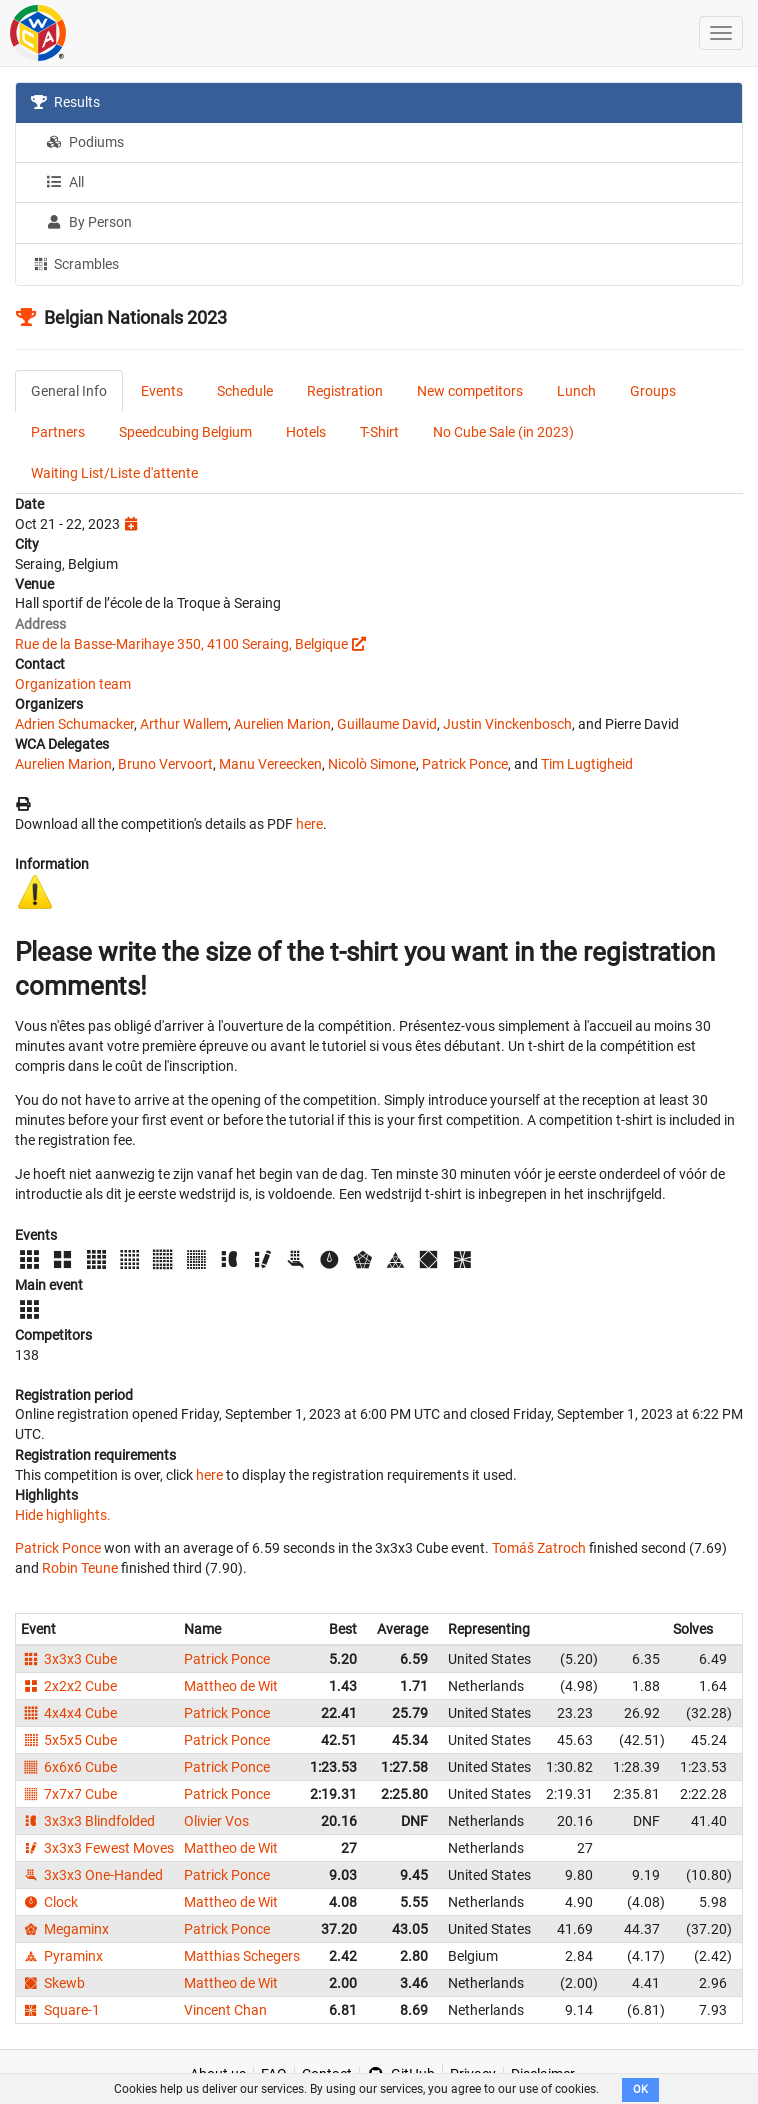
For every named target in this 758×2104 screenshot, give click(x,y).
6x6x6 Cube (69, 1767)
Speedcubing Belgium (185, 432)
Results (65, 102)
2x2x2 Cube (69, 1686)
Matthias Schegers (242, 1956)
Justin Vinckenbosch (507, 724)
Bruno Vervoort (165, 764)
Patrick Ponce (465, 764)
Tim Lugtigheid (587, 764)
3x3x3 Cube (69, 1659)
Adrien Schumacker (74, 724)
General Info (69, 391)
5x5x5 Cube (69, 1740)
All (65, 182)
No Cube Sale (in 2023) (503, 432)
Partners (58, 432)
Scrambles (75, 263)
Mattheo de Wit (231, 1686)
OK (640, 2089)
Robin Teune (80, 1568)
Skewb (53, 1983)
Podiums (85, 142)
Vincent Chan (225, 2010)
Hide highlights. (63, 1515)
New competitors (470, 391)
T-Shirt (379, 432)
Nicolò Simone (372, 764)
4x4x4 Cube (69, 1713)
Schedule (245, 391)
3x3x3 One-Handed (92, 1875)
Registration (345, 391)
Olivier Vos (216, 1821)
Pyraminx (62, 1956)
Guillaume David (387, 724)
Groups (653, 391)
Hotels (306, 432)
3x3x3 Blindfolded (88, 1821)
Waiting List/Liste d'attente (114, 473)
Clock (49, 1902)
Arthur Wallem (184, 724)
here (309, 824)
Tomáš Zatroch (539, 1548)
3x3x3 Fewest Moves (97, 1848)
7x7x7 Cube (69, 1794)
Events (162, 391)
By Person (89, 222)
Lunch (576, 391)
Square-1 (60, 2010)
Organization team (73, 684)
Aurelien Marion (282, 724)
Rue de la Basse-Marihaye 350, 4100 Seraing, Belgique (181, 644)
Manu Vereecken (270, 764)
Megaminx (65, 1929)
